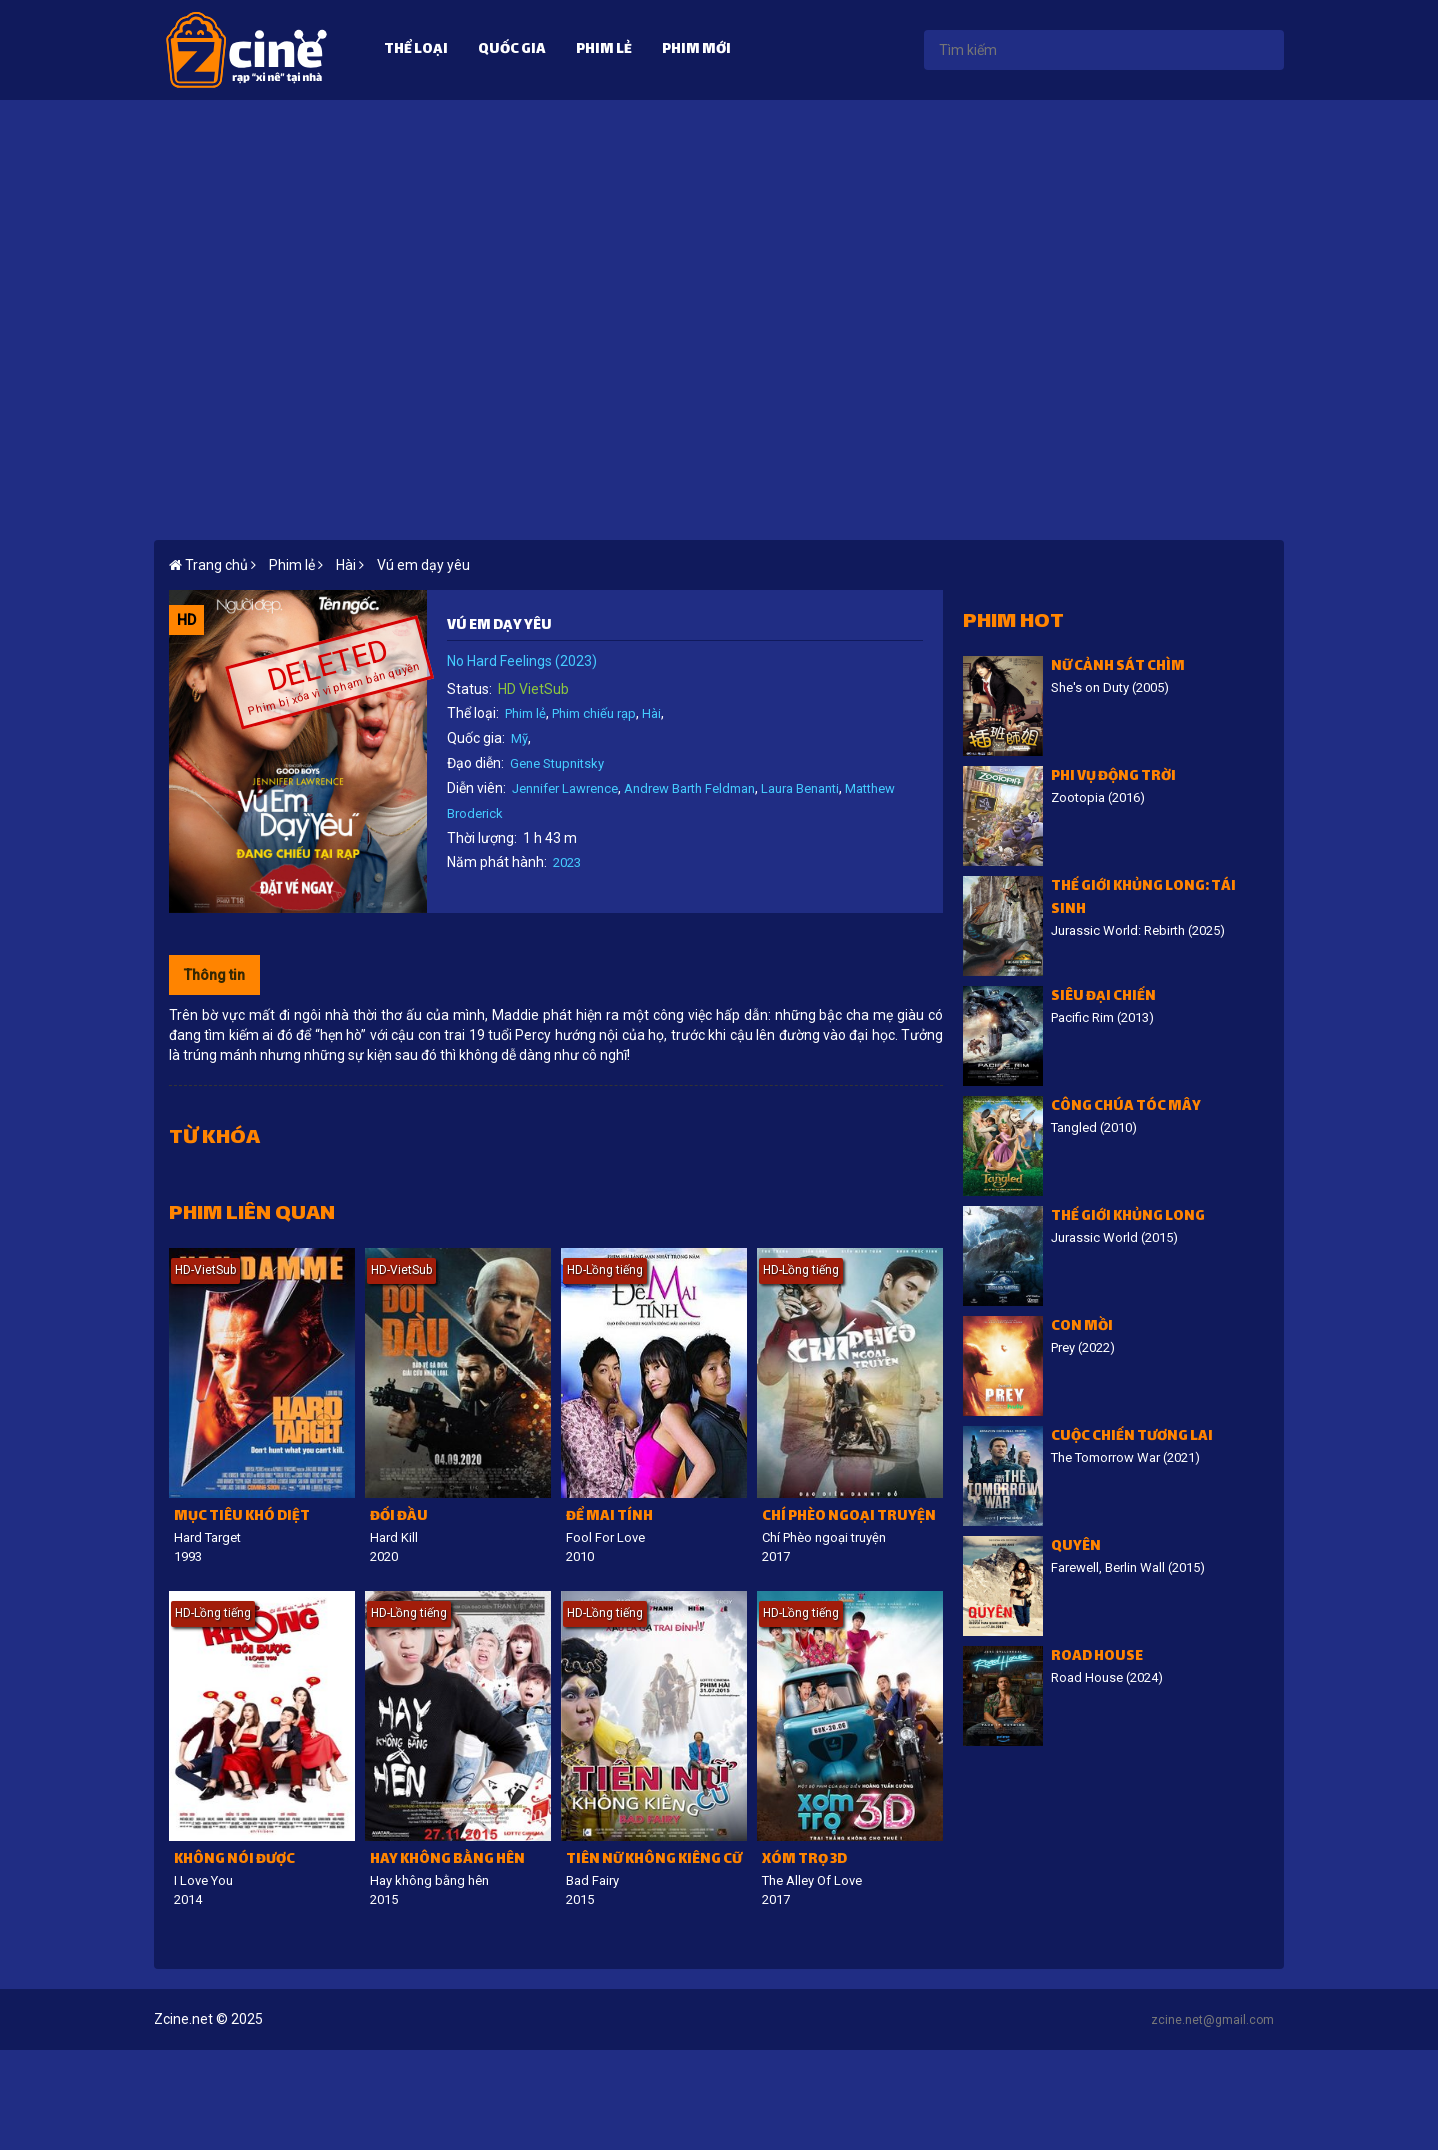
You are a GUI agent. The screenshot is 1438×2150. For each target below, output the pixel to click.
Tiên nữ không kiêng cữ (654, 1860)
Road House (1097, 1657)
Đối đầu (399, 1517)
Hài (651, 713)
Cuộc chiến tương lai (1132, 1437)
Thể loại (416, 50)
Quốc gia (512, 50)
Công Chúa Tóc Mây (1126, 1107)
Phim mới (696, 50)
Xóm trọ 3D (804, 1860)
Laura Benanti (800, 788)
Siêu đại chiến (1103, 997)
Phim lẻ (604, 50)
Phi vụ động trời (1113, 777)
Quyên (1076, 1547)
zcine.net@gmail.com (1212, 2020)
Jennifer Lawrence (565, 788)
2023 (567, 862)
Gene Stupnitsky (557, 763)
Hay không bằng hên (447, 1860)
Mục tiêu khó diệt (242, 1517)
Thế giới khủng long (1128, 1217)
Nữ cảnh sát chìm (1118, 667)
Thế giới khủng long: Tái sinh (1143, 899)
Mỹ (519, 738)
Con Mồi (1082, 1327)
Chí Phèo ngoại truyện (849, 1517)
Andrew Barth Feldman (689, 788)
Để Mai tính (609, 1517)
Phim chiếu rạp (594, 713)
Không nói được (234, 1860)
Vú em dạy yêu (423, 565)
